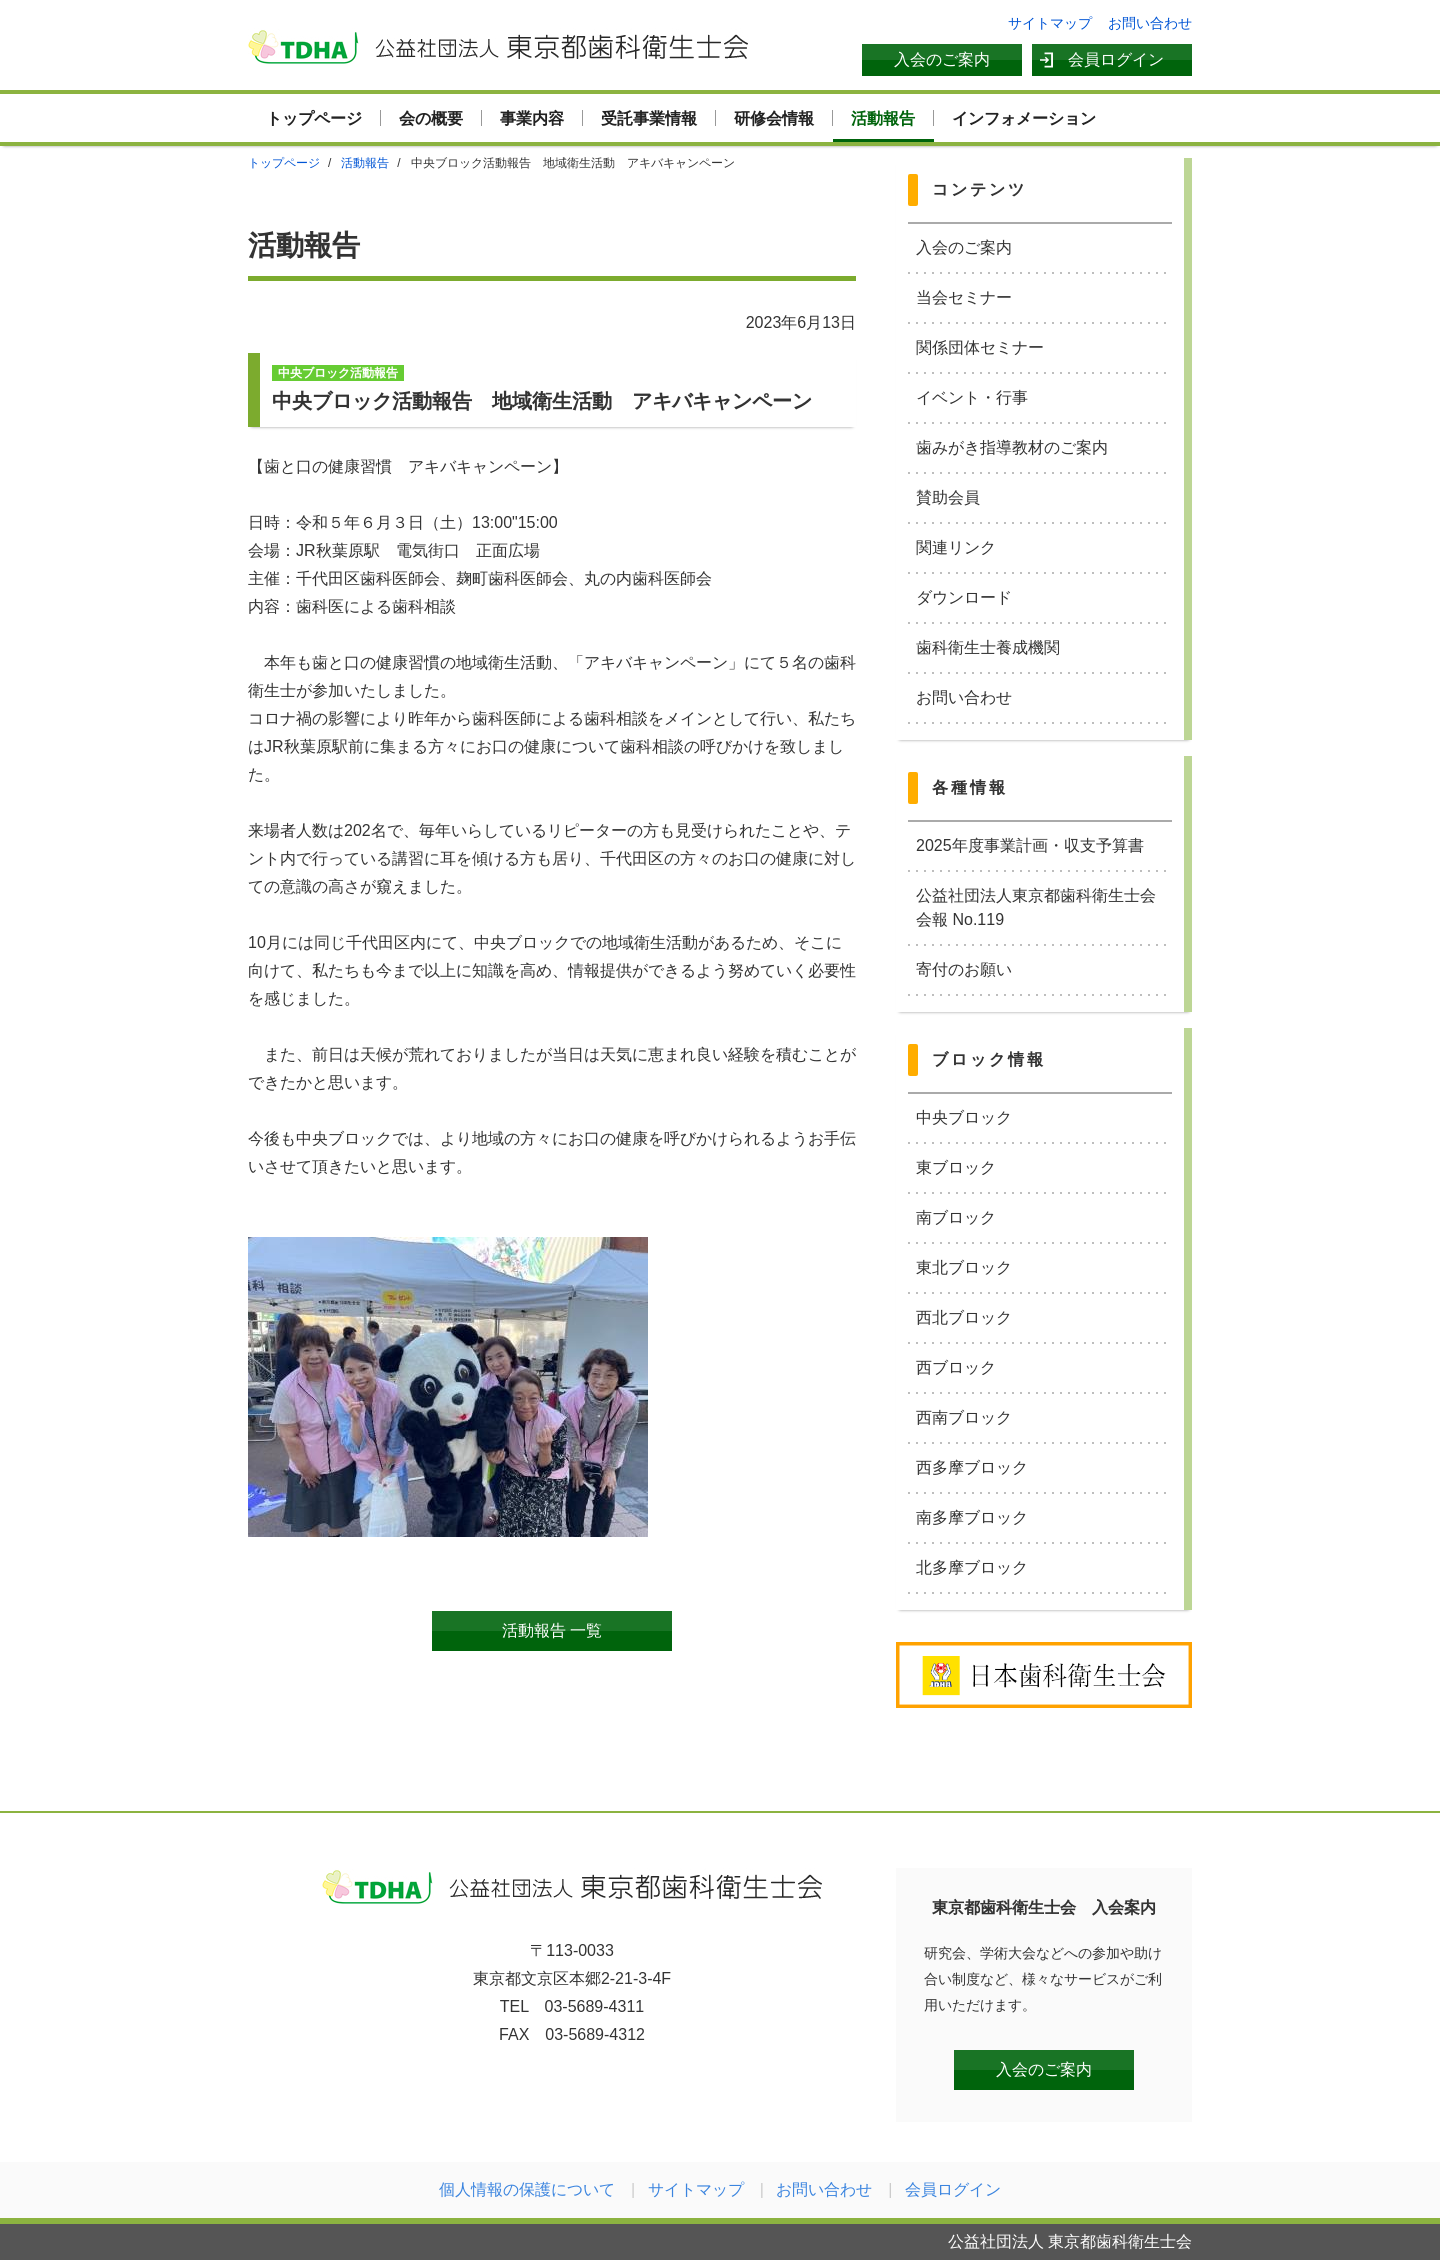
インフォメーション (1024, 118)
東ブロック (956, 1167)
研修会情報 (774, 118)
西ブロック (956, 1367)
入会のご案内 (942, 59)
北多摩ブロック (972, 1567)
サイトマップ (1050, 23)
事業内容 (532, 118)
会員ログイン (1116, 59)
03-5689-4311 (595, 2006)
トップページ (314, 118)
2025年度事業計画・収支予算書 (1030, 845)
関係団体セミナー (980, 347)
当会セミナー (964, 297)
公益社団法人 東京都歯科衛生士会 (498, 46)
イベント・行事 (972, 397)
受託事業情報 (649, 118)
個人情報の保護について (527, 2189)
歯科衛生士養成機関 (988, 647)
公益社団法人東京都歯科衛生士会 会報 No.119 (1044, 907)
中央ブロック (964, 1117)
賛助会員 (948, 497)
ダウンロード (964, 597)
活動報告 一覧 (552, 1630)
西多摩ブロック (972, 1467)
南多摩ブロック (972, 1517)
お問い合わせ (1150, 23)
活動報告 (883, 118)
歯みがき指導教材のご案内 (1012, 447)
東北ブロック (964, 1267)
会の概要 (431, 118)
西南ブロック (964, 1417)
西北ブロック (964, 1317)
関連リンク (956, 547)
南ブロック (956, 1217)
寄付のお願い (964, 969)
